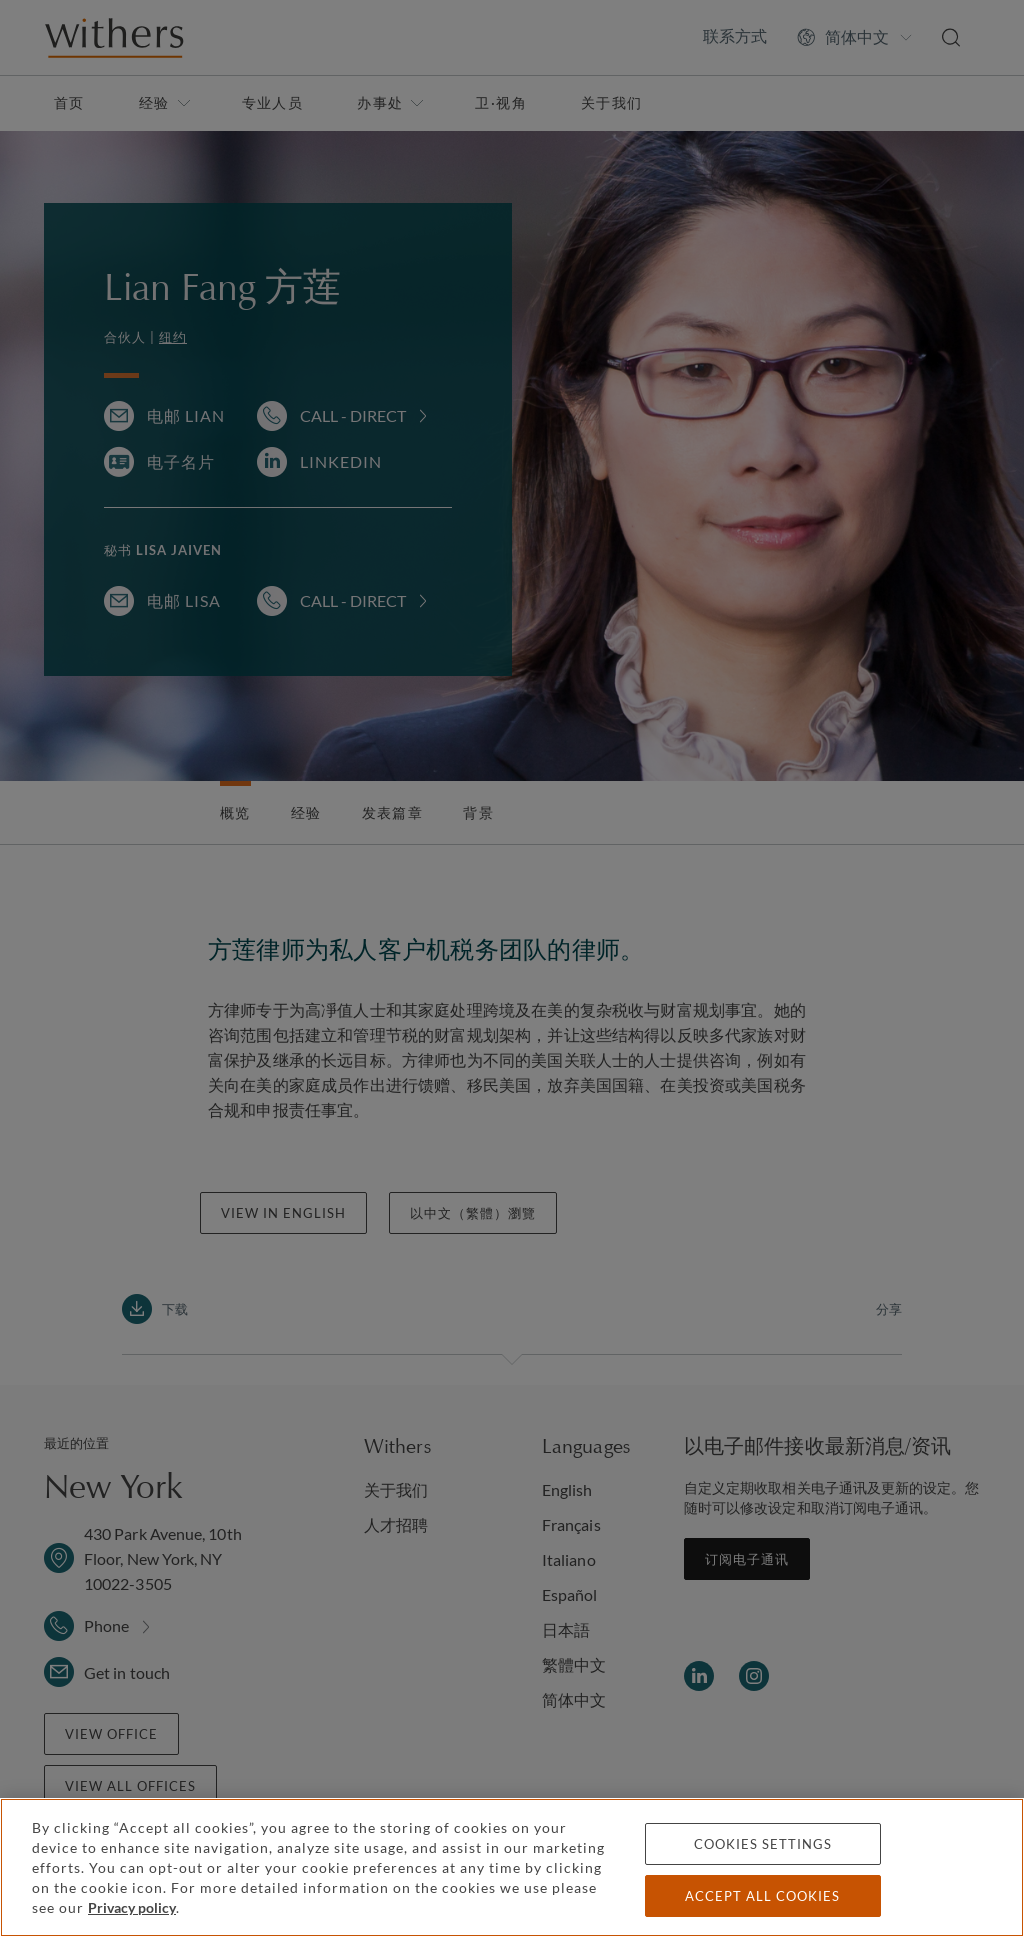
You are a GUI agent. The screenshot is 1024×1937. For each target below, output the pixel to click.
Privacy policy (132, 1907)
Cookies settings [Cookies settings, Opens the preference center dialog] (763, 1844)
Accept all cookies (762, 1896)
